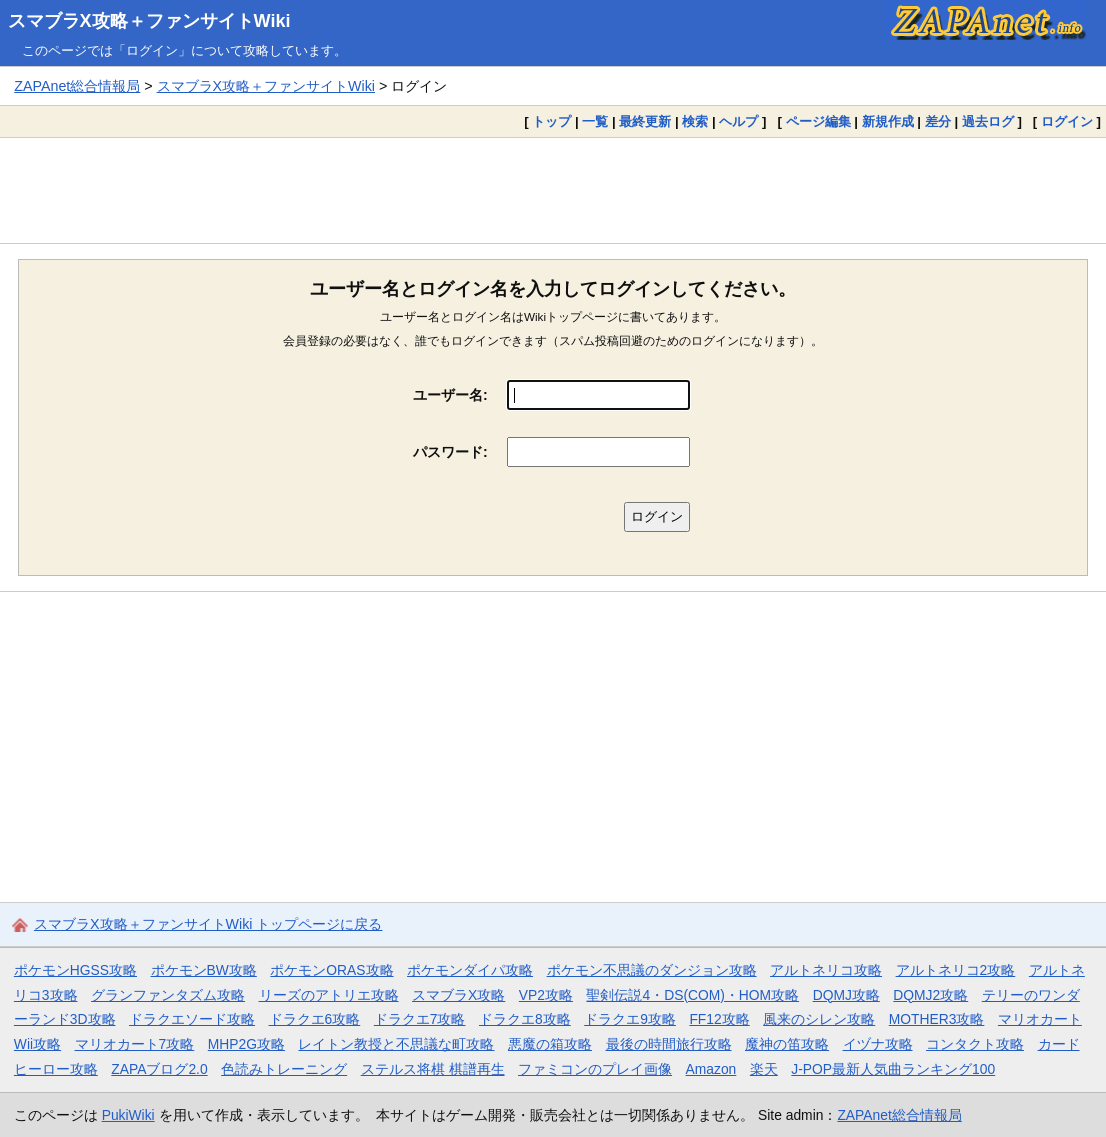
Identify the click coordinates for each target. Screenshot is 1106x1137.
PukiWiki (128, 1115)
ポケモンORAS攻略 (331, 970)
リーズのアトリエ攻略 (329, 995)
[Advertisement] (553, 190)
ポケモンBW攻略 (204, 970)
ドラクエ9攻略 (630, 1019)
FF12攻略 (719, 1019)
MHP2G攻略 (246, 1044)
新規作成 (888, 121)
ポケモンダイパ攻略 (470, 970)
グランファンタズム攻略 (168, 995)
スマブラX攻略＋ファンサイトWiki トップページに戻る (208, 924)
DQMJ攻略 (846, 995)
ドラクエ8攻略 (525, 1019)
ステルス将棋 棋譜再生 (433, 1069)
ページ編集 (818, 121)
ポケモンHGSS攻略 (75, 970)
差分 (938, 121)
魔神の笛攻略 (787, 1044)
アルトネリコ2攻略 (956, 970)
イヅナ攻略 (878, 1044)
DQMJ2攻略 (930, 995)
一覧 (595, 121)
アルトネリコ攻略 (826, 970)
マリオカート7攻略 (135, 1044)
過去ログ (988, 121)
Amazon (711, 1069)
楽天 (764, 1069)
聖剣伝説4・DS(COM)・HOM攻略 (692, 995)
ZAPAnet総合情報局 (77, 86)
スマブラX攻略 (458, 995)
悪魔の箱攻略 (550, 1044)
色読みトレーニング (284, 1069)
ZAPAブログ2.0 (159, 1069)
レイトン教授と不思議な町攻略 (396, 1044)
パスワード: (450, 452)
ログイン (1067, 121)
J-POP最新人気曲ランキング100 (893, 1069)
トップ (551, 121)
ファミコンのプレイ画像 (595, 1069)
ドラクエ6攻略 (315, 1019)
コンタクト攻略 (975, 1044)
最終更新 (645, 121)
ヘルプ (738, 121)
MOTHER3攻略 (937, 1019)
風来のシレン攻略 (819, 1019)
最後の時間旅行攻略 (669, 1044)
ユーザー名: (450, 395)
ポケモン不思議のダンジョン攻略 (652, 970)
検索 (695, 121)
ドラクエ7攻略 (420, 1019)
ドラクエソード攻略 (192, 1019)
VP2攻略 (546, 995)
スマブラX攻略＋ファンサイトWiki (149, 21)
